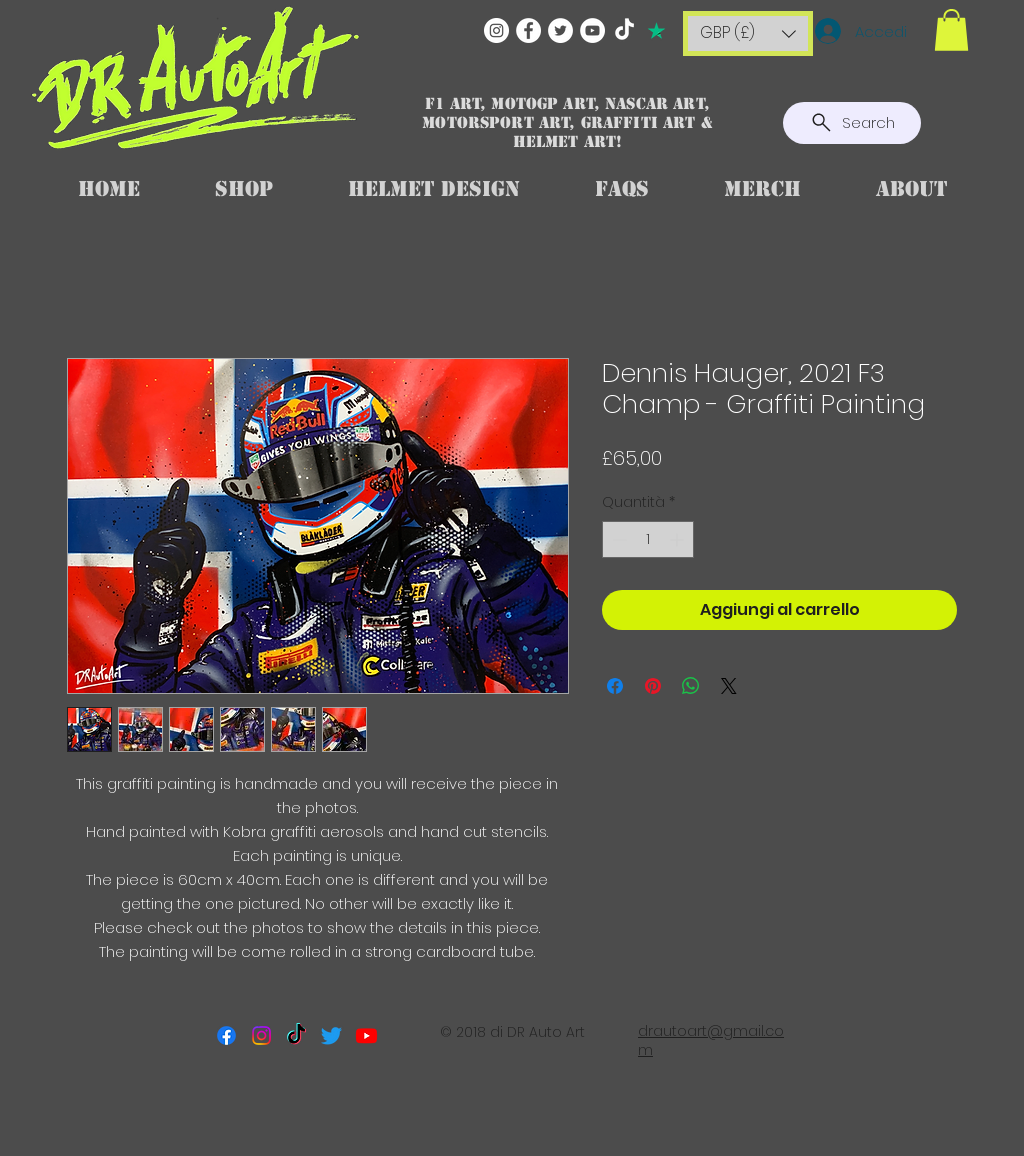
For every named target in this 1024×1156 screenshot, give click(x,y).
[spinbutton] (648, 539)
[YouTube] (592, 30)
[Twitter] (560, 30)
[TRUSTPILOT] (656, 30)
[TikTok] (624, 30)
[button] (748, 33)
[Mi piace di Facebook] (513, 1112)
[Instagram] (496, 30)
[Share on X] (729, 686)
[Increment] (678, 539)
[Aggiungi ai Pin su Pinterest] (653, 686)
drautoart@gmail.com (711, 1041)
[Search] (852, 123)
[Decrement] (617, 539)
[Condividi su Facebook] (615, 686)
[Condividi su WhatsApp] (691, 686)
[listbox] (748, 33)
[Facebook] (528, 30)
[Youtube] (366, 1035)
